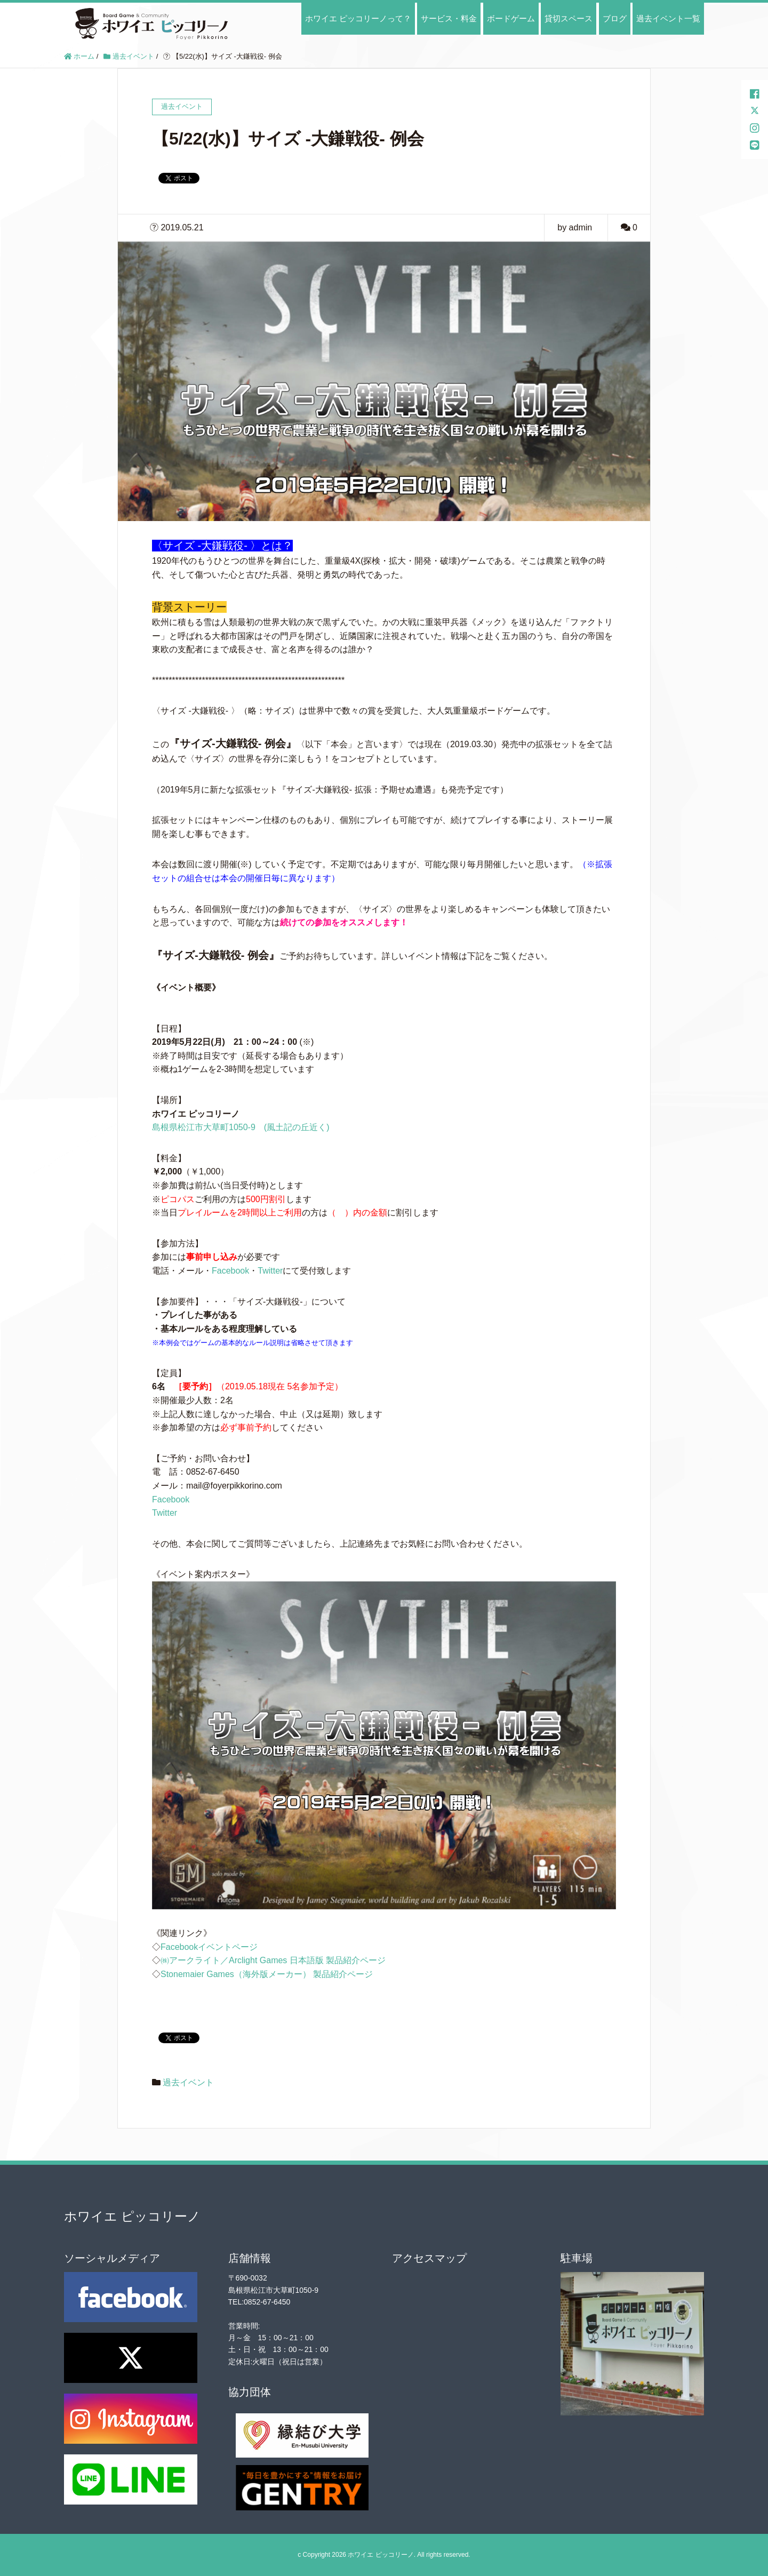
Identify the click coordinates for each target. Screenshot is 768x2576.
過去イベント (188, 2082)
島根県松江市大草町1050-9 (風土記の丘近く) (240, 1127)
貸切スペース (569, 18)
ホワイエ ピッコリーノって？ (358, 18)
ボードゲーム (511, 18)
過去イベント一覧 (668, 18)
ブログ (615, 18)
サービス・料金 (449, 18)
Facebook (230, 1270)
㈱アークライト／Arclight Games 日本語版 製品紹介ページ (273, 1960)
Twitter (270, 1270)
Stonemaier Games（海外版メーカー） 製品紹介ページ (267, 1974)
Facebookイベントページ (209, 1946)
